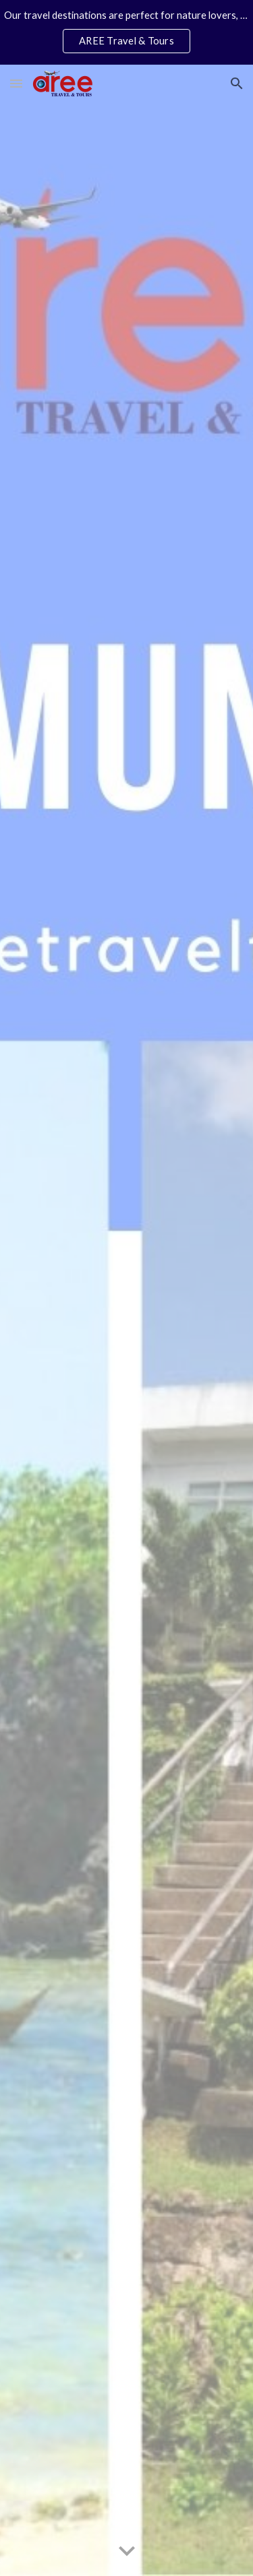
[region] (126, 32)
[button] (16, 83)
